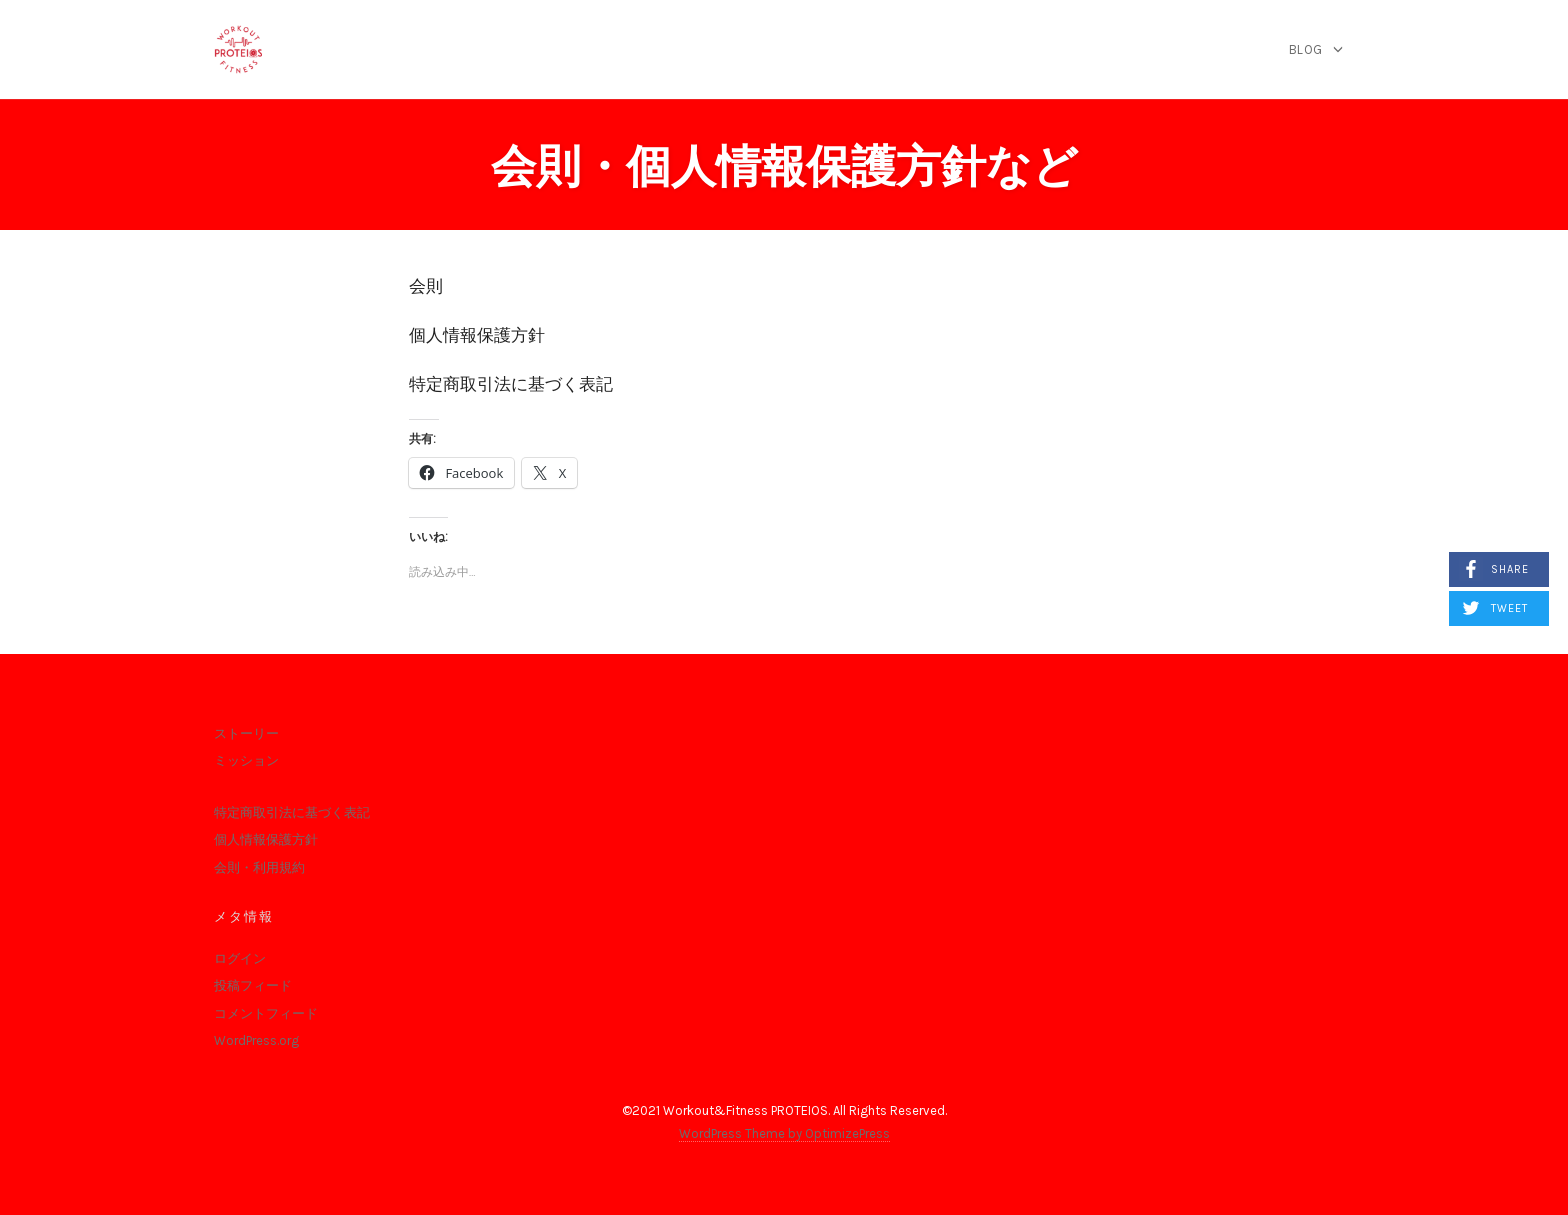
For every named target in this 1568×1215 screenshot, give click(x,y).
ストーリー (246, 733)
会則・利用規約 (259, 867)
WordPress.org (256, 1040)
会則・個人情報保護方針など (784, 166)
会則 (426, 286)
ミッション (246, 760)
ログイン (240, 958)
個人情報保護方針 (477, 335)
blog (1306, 49)
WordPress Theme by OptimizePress (784, 1133)
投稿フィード (253, 985)
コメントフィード (266, 1013)
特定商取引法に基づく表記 (511, 384)
